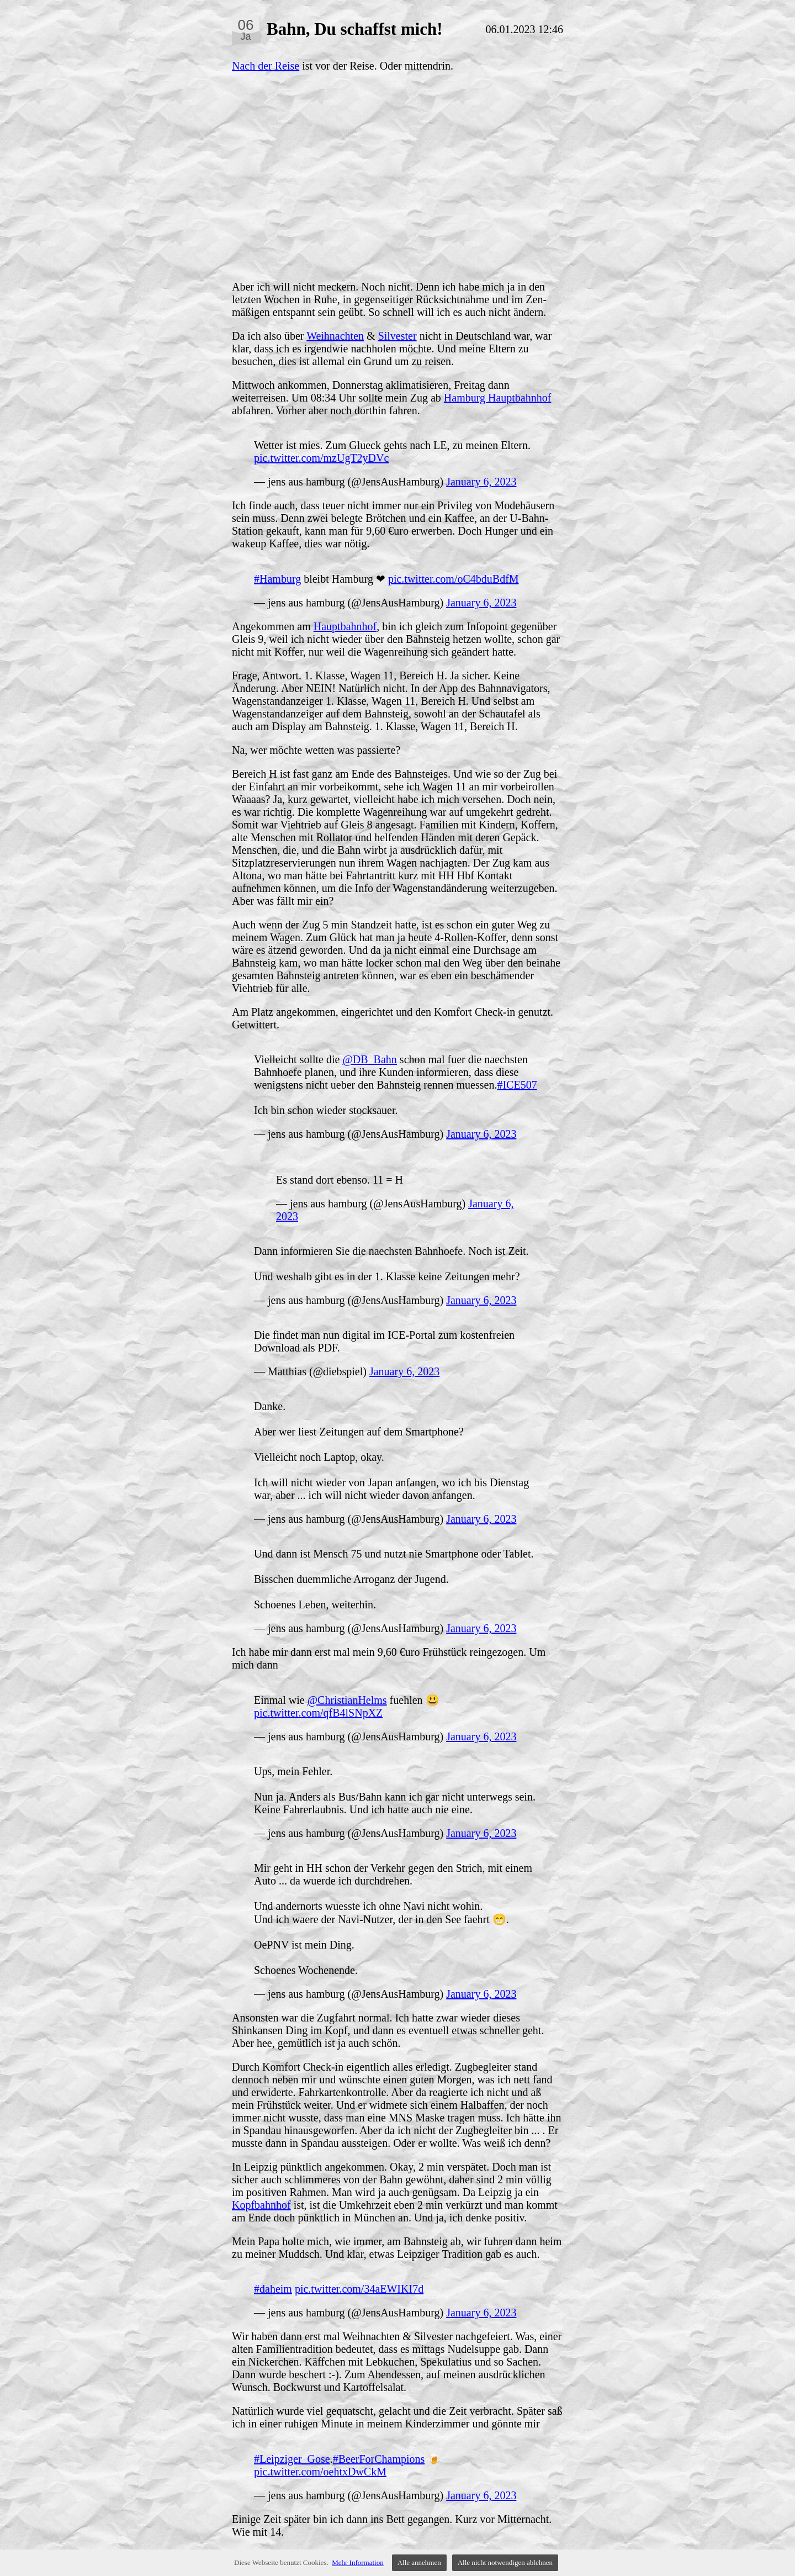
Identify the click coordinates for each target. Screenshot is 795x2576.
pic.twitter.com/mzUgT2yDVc (321, 458)
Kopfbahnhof (261, 2205)
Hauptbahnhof (345, 626)
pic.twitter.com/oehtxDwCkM (320, 2472)
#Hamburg (277, 579)
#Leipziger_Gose (292, 2459)
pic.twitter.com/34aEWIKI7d (359, 2289)
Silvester (397, 336)
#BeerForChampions (379, 2459)
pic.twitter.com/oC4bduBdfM (453, 579)
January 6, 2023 (481, 482)
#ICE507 (517, 1085)
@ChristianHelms (347, 1700)
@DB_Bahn (369, 1059)
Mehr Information (358, 2562)
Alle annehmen (419, 2562)
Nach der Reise (265, 66)
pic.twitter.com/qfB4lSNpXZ (318, 1713)
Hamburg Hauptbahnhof (498, 398)
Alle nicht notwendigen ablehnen (505, 2562)
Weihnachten (335, 336)
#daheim (273, 2289)
